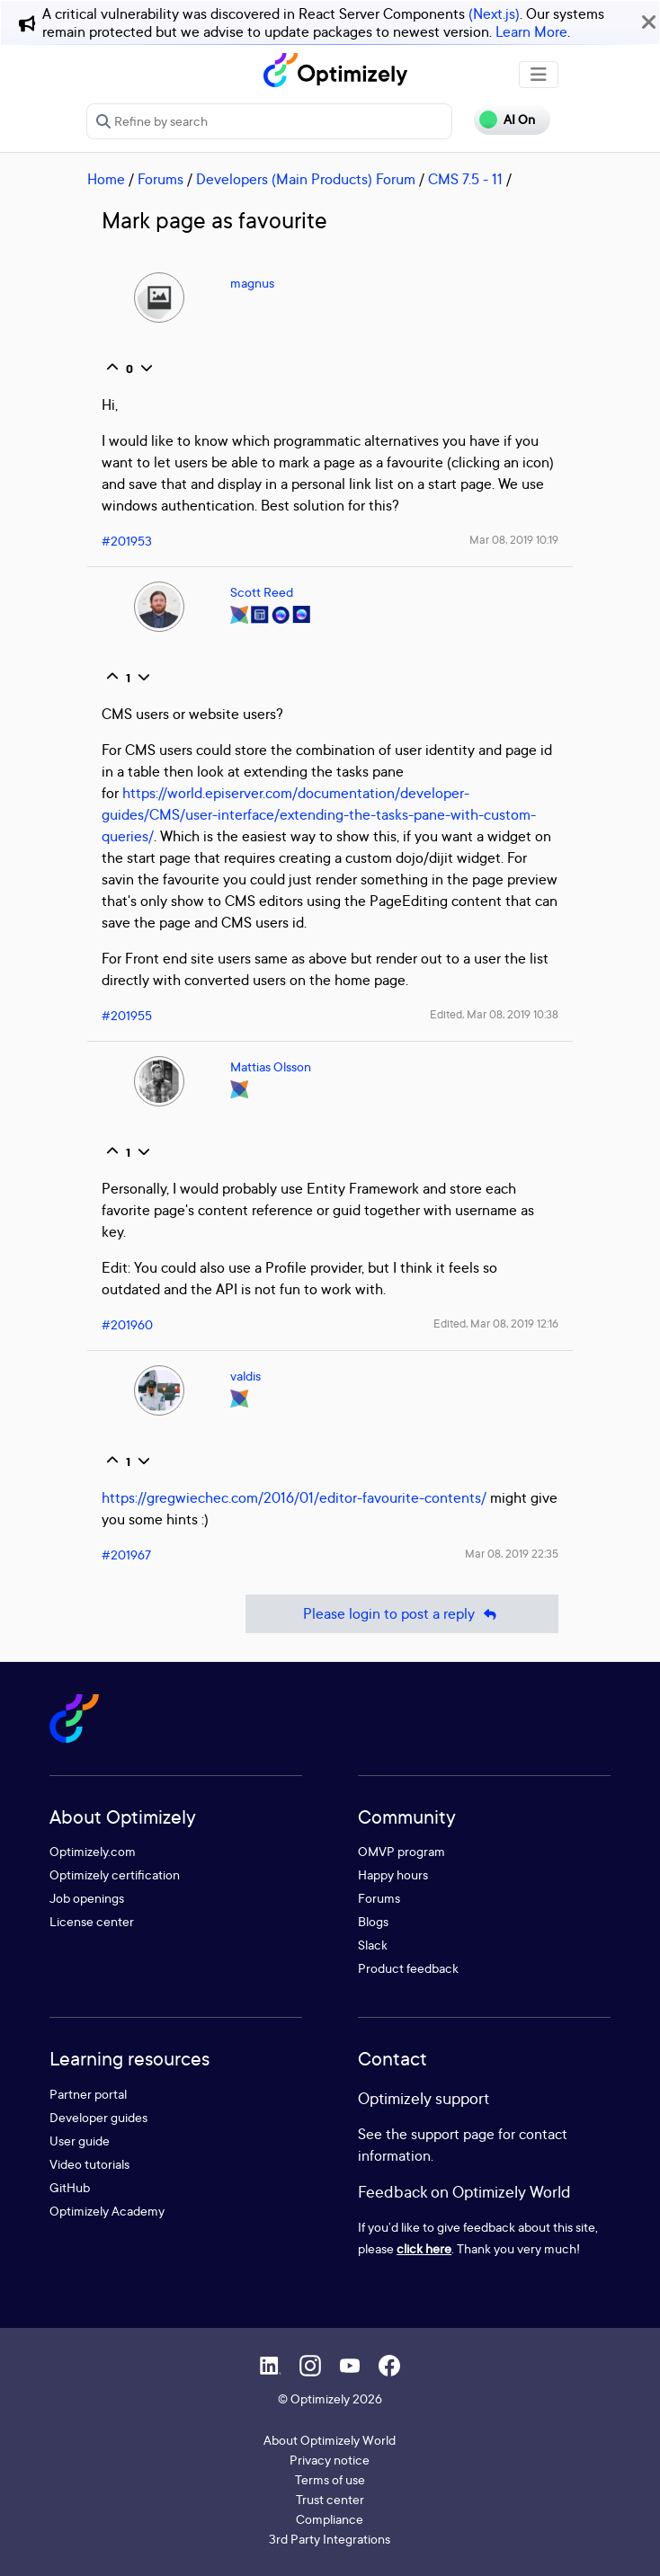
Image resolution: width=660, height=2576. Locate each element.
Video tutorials (89, 2163)
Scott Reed (261, 591)
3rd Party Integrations (329, 2538)
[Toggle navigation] (538, 74)
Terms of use (330, 2479)
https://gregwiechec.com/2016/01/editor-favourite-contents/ (294, 1497)
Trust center (330, 2499)
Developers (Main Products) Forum (305, 179)
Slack (373, 1944)
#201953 (127, 540)
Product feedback (408, 1967)
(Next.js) (494, 13)
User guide (79, 2140)
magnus (252, 282)
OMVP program (401, 1851)
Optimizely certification (114, 1874)
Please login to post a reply (402, 1613)
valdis (245, 1375)
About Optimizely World (329, 2439)
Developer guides (98, 2117)
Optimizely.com (92, 1851)
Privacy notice (330, 2459)
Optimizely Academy (107, 2210)
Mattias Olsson (270, 1066)
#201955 (127, 1015)
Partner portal (88, 2093)
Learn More (531, 31)
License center (91, 1921)
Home (106, 179)
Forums (160, 179)
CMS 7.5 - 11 (465, 179)
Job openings (86, 1897)
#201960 (127, 1324)
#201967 (126, 1554)
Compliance (329, 2518)
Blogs (373, 1921)
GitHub (69, 2187)
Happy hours (393, 1874)
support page (453, 2134)
